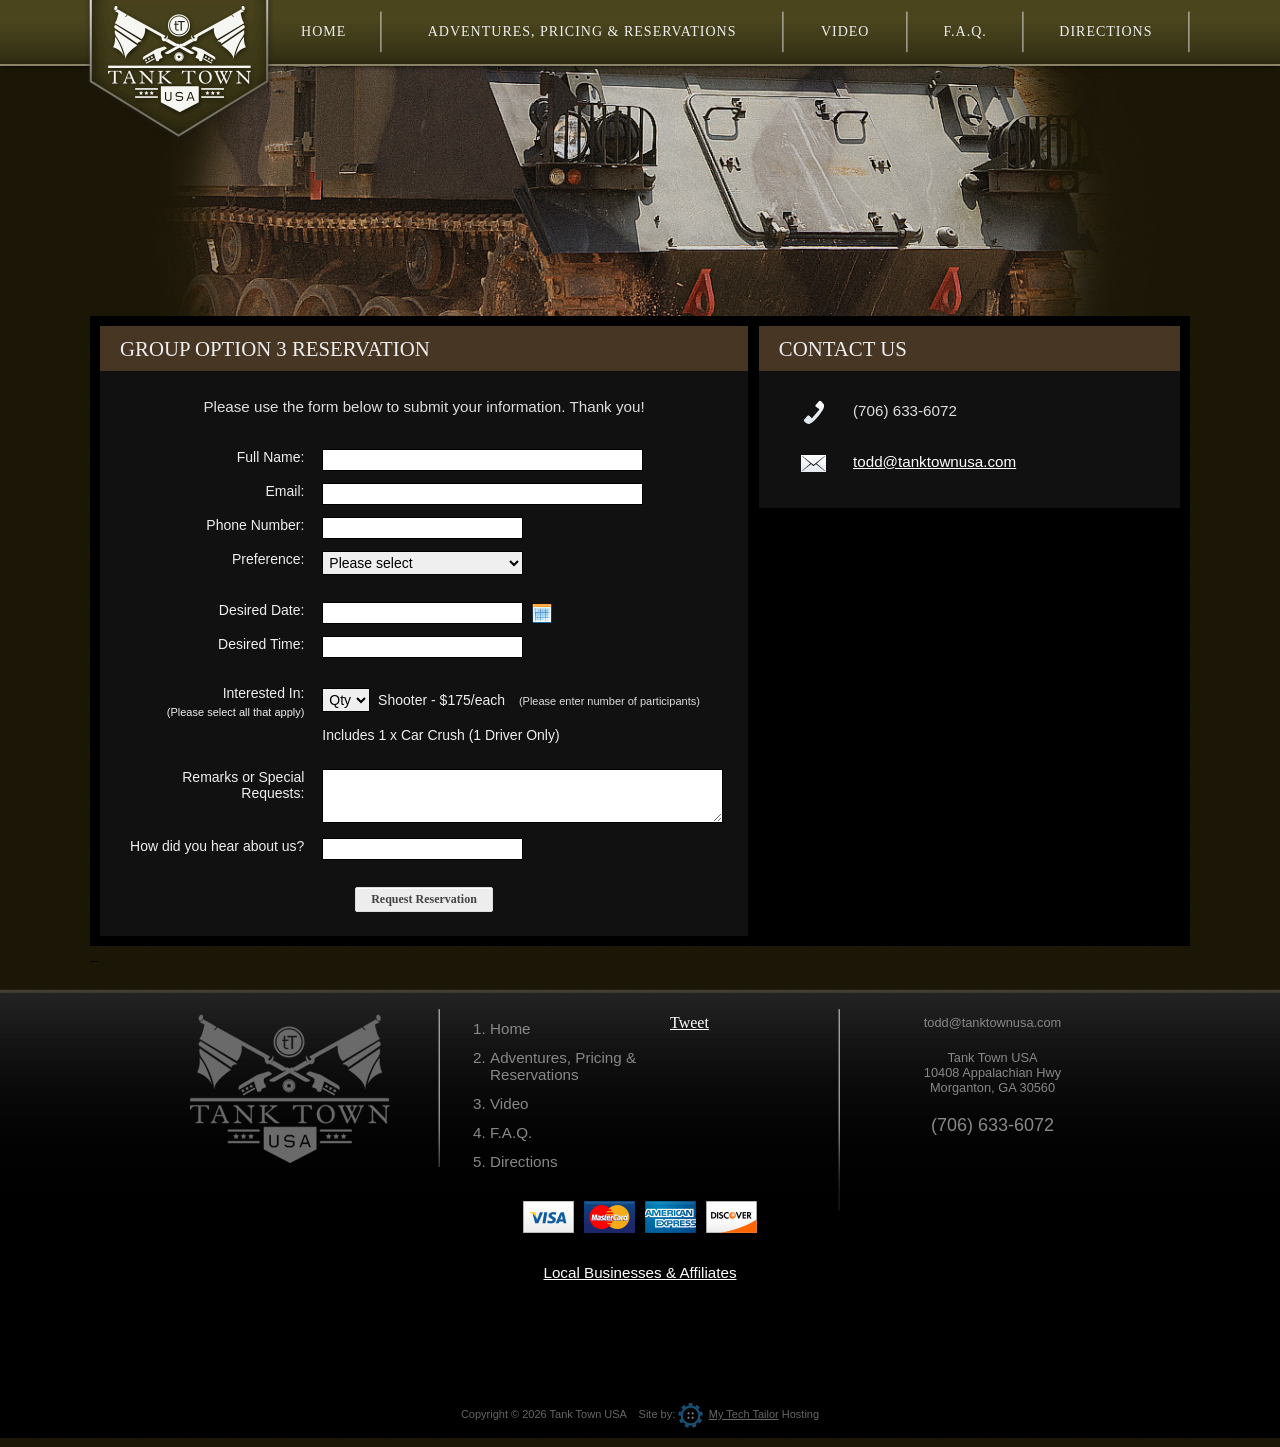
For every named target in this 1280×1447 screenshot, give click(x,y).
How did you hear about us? (217, 855)
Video (509, 1112)
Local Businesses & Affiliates (639, 1281)
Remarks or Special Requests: (243, 785)
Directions (524, 1170)
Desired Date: (262, 610)
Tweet (689, 1031)
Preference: (268, 559)
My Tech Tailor (728, 1423)
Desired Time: (261, 644)
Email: (284, 491)
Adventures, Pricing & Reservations (563, 1075)
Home (510, 1037)
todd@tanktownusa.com (934, 461)
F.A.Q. (511, 1141)
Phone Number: (255, 525)
